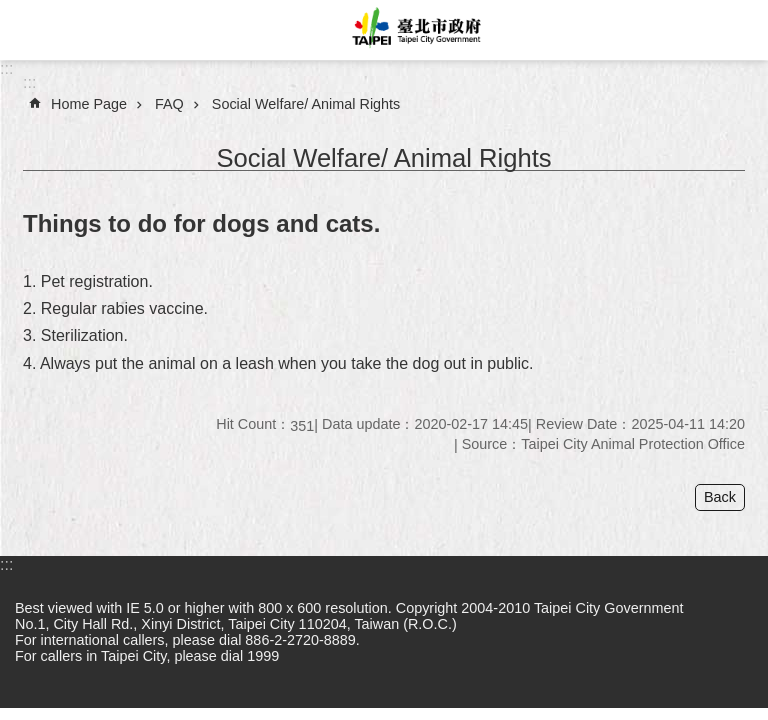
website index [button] (30, 30)
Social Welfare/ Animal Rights (306, 104)
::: (6, 68)
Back (720, 497)
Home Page (89, 104)
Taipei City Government (414, 30)
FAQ (169, 104)
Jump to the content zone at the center (10, 10)
